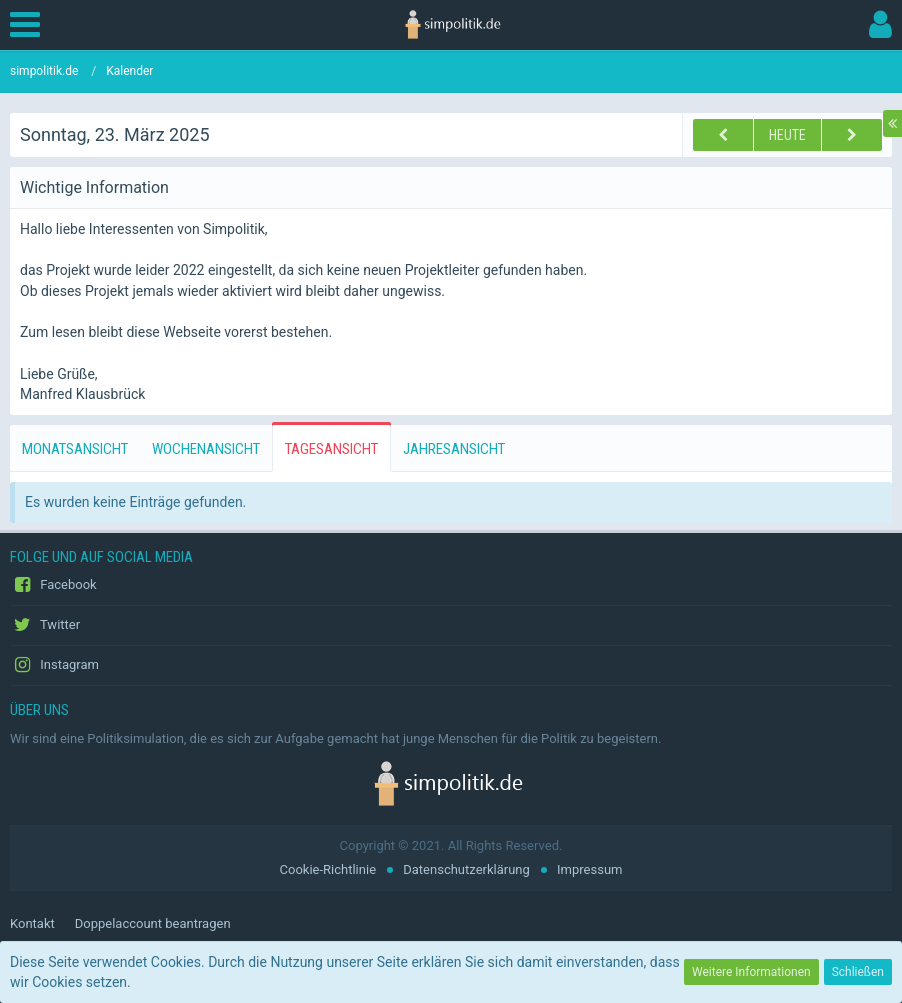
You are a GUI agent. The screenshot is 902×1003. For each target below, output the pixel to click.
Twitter (45, 625)
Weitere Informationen (751, 972)
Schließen (858, 972)
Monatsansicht (75, 449)
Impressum (589, 869)
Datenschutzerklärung (466, 869)
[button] (30, 25)
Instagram (54, 665)
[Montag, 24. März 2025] (852, 135)
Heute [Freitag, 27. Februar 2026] (787, 135)
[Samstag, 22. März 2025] (723, 135)
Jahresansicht (454, 449)
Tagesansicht (331, 449)
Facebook (53, 585)
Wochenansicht (206, 449)
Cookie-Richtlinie (328, 869)
